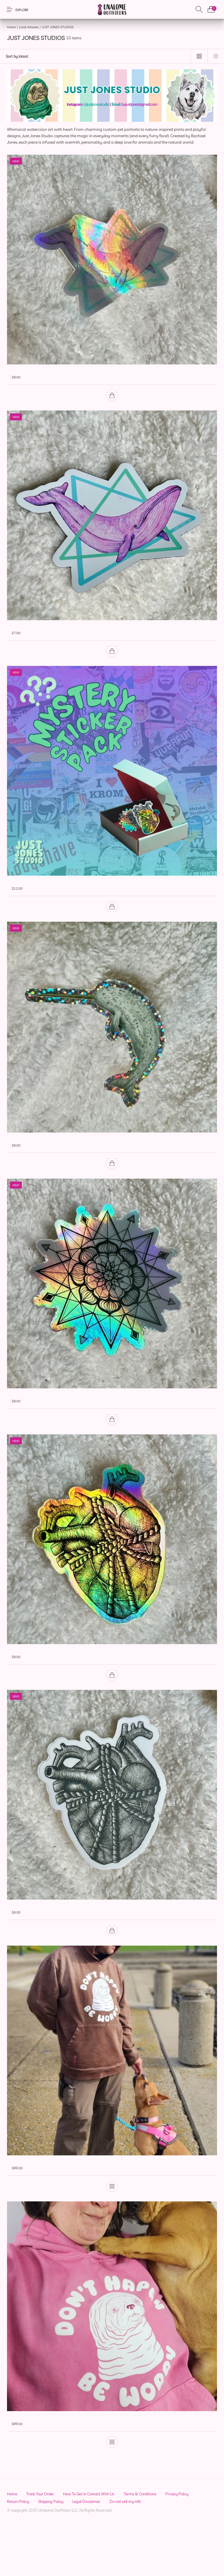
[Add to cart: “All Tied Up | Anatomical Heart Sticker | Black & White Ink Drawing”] (112, 1962)
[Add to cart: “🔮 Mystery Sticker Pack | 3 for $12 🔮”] (112, 920)
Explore (21, 10)
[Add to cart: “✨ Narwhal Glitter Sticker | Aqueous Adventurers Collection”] (112, 1181)
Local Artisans (28, 27)
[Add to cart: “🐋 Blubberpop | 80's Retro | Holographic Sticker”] (112, 399)
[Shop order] (93, 56)
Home (11, 27)
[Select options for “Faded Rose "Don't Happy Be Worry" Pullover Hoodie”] (112, 2483)
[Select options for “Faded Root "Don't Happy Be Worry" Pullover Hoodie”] (112, 2222)
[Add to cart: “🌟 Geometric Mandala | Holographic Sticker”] (112, 1441)
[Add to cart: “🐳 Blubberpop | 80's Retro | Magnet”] (112, 660)
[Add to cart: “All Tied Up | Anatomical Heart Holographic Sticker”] (112, 1702)
